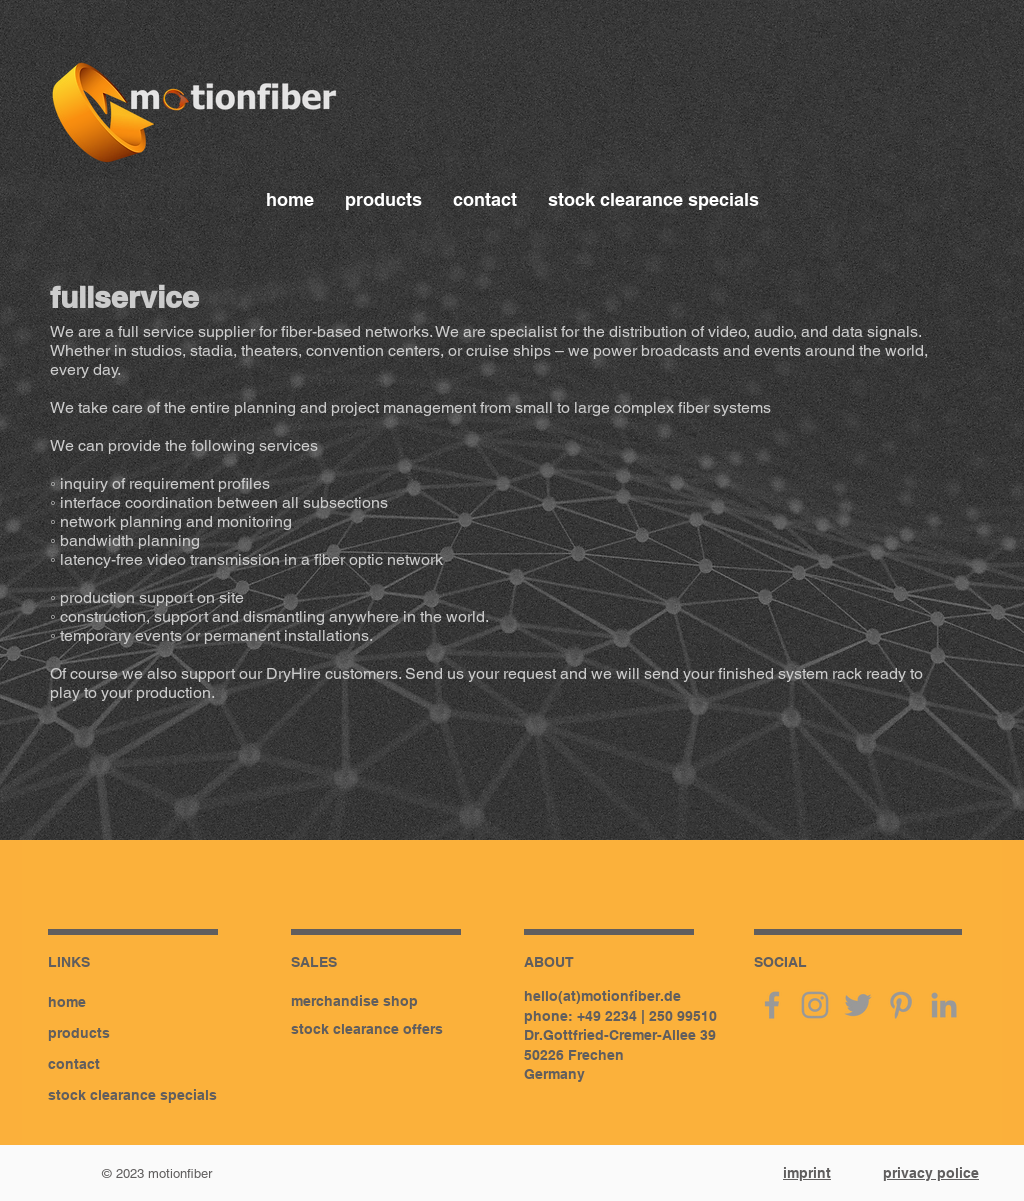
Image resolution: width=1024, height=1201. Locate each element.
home (67, 1002)
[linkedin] (944, 1005)
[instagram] (815, 1005)
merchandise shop (354, 1001)
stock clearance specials (132, 1095)
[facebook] (772, 1005)
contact (74, 1064)
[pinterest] (901, 1005)
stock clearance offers (367, 1029)
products (79, 1033)
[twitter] (858, 1005)
